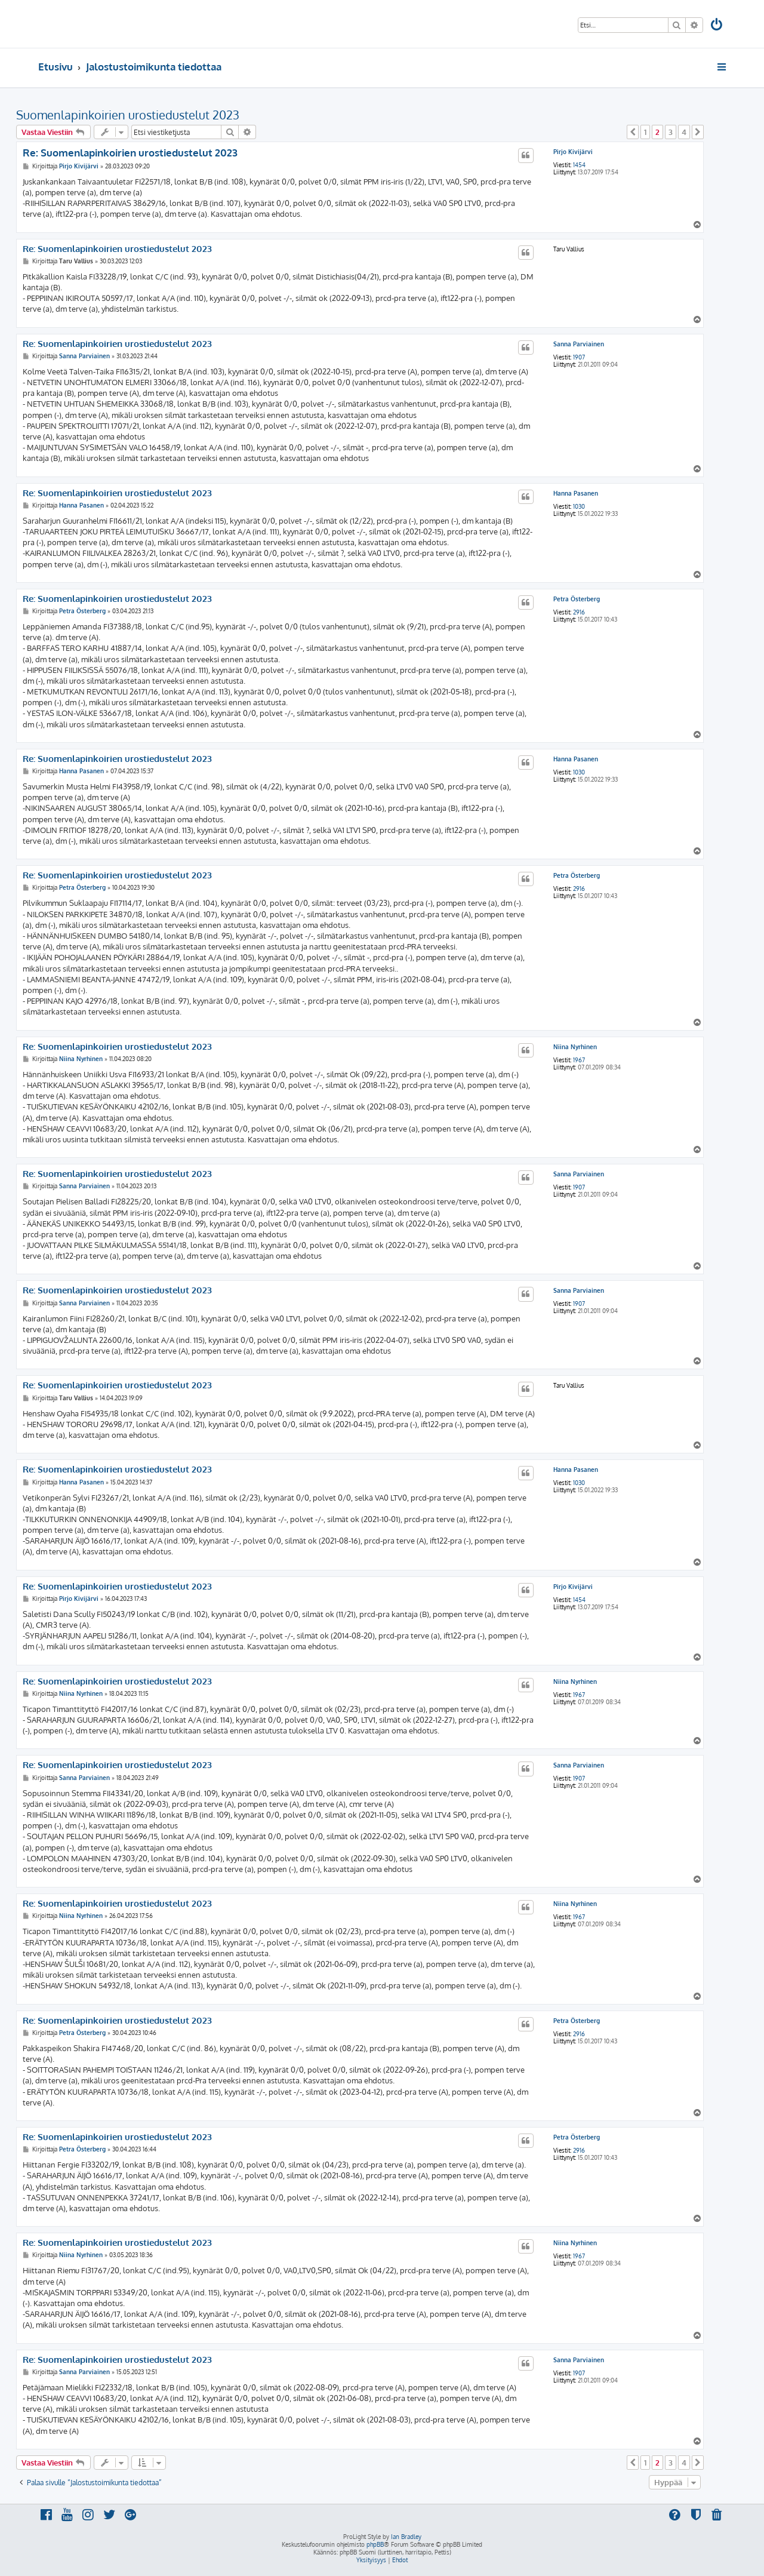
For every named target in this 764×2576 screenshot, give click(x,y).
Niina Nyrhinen (575, 1046)
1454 (579, 164)
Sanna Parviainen (578, 344)
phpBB (375, 2544)
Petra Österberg (576, 598)
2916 (579, 612)
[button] (633, 132)
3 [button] (670, 132)
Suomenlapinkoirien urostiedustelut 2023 (127, 114)
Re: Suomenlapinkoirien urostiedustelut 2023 (130, 152)
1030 (579, 506)
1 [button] (645, 132)
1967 (579, 1059)
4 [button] (684, 132)
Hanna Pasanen (575, 493)
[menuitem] (717, 26)
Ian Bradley (406, 2536)
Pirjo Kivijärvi (573, 151)
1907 (579, 357)
